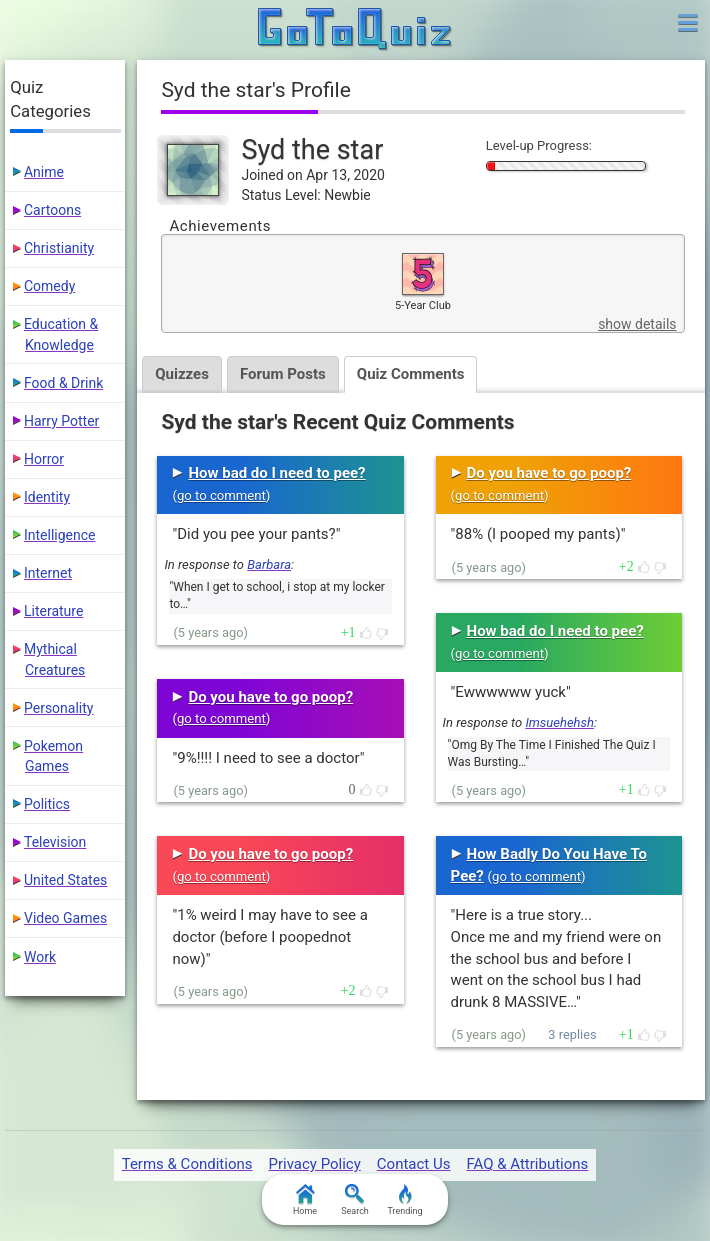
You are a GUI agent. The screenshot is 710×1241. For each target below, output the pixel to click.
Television (55, 842)
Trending (404, 1200)
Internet (48, 573)
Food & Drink (63, 383)
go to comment (221, 495)
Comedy (49, 286)
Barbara (269, 564)
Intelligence (60, 535)
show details (637, 324)
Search (355, 1200)
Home (305, 1200)
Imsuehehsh (559, 722)
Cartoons (52, 210)
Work (40, 957)
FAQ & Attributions (527, 1164)
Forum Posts (288, 374)
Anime (44, 172)
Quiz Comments (418, 374)
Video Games (65, 918)
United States (65, 880)
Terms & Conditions (187, 1164)
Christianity (59, 248)
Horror (44, 459)
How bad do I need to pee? (276, 473)
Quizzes (184, 374)
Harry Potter (61, 421)
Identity (47, 497)
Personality (58, 708)
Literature (53, 611)
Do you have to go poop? (270, 697)
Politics (47, 804)
